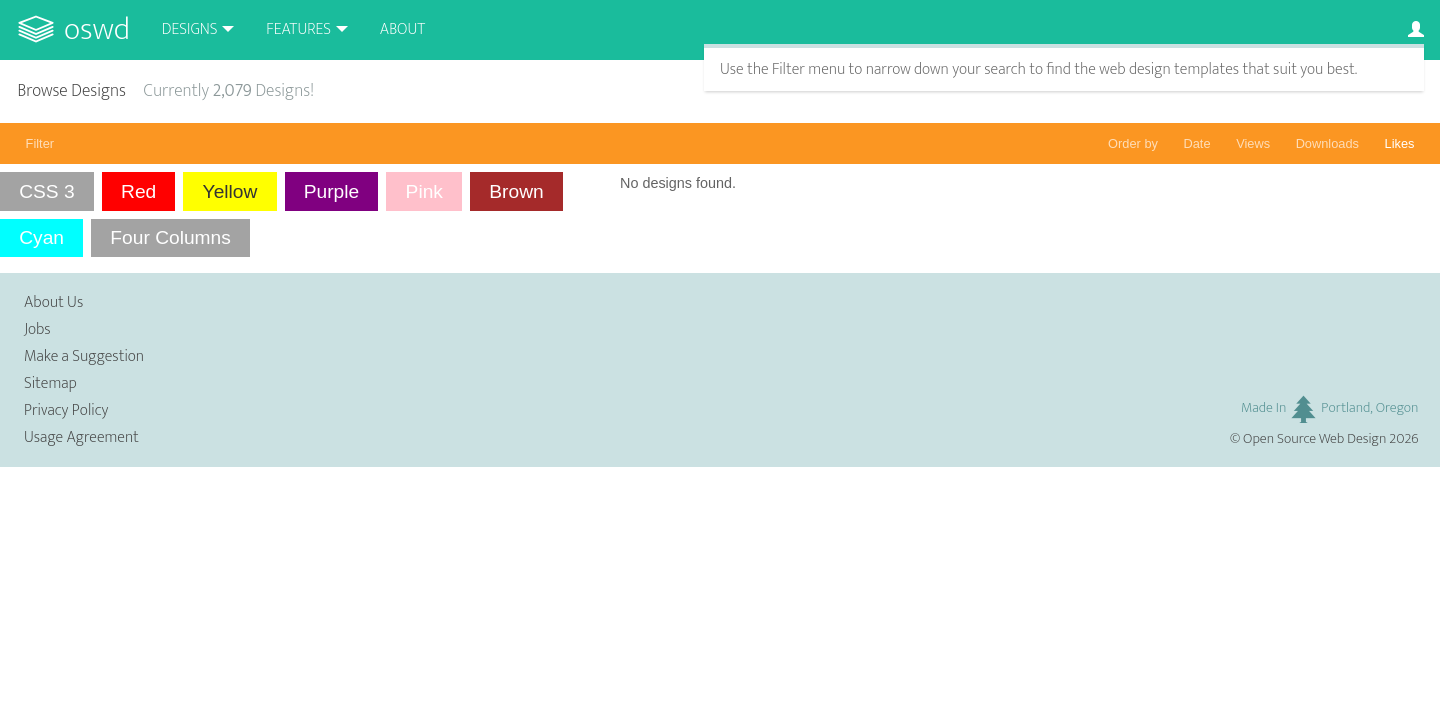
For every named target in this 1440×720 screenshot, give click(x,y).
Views (1253, 143)
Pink (424, 191)
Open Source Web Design (1314, 439)
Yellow (230, 191)
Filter (40, 143)
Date (1197, 143)
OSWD (97, 29)
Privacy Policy (66, 410)
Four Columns (170, 237)
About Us (53, 302)
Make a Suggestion (84, 356)
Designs (190, 29)
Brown (516, 191)
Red (138, 191)
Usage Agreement (81, 437)
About (402, 29)
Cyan (41, 237)
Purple (331, 191)
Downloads (1327, 143)
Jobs (37, 329)
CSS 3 (46, 191)
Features (298, 29)
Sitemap (50, 383)
